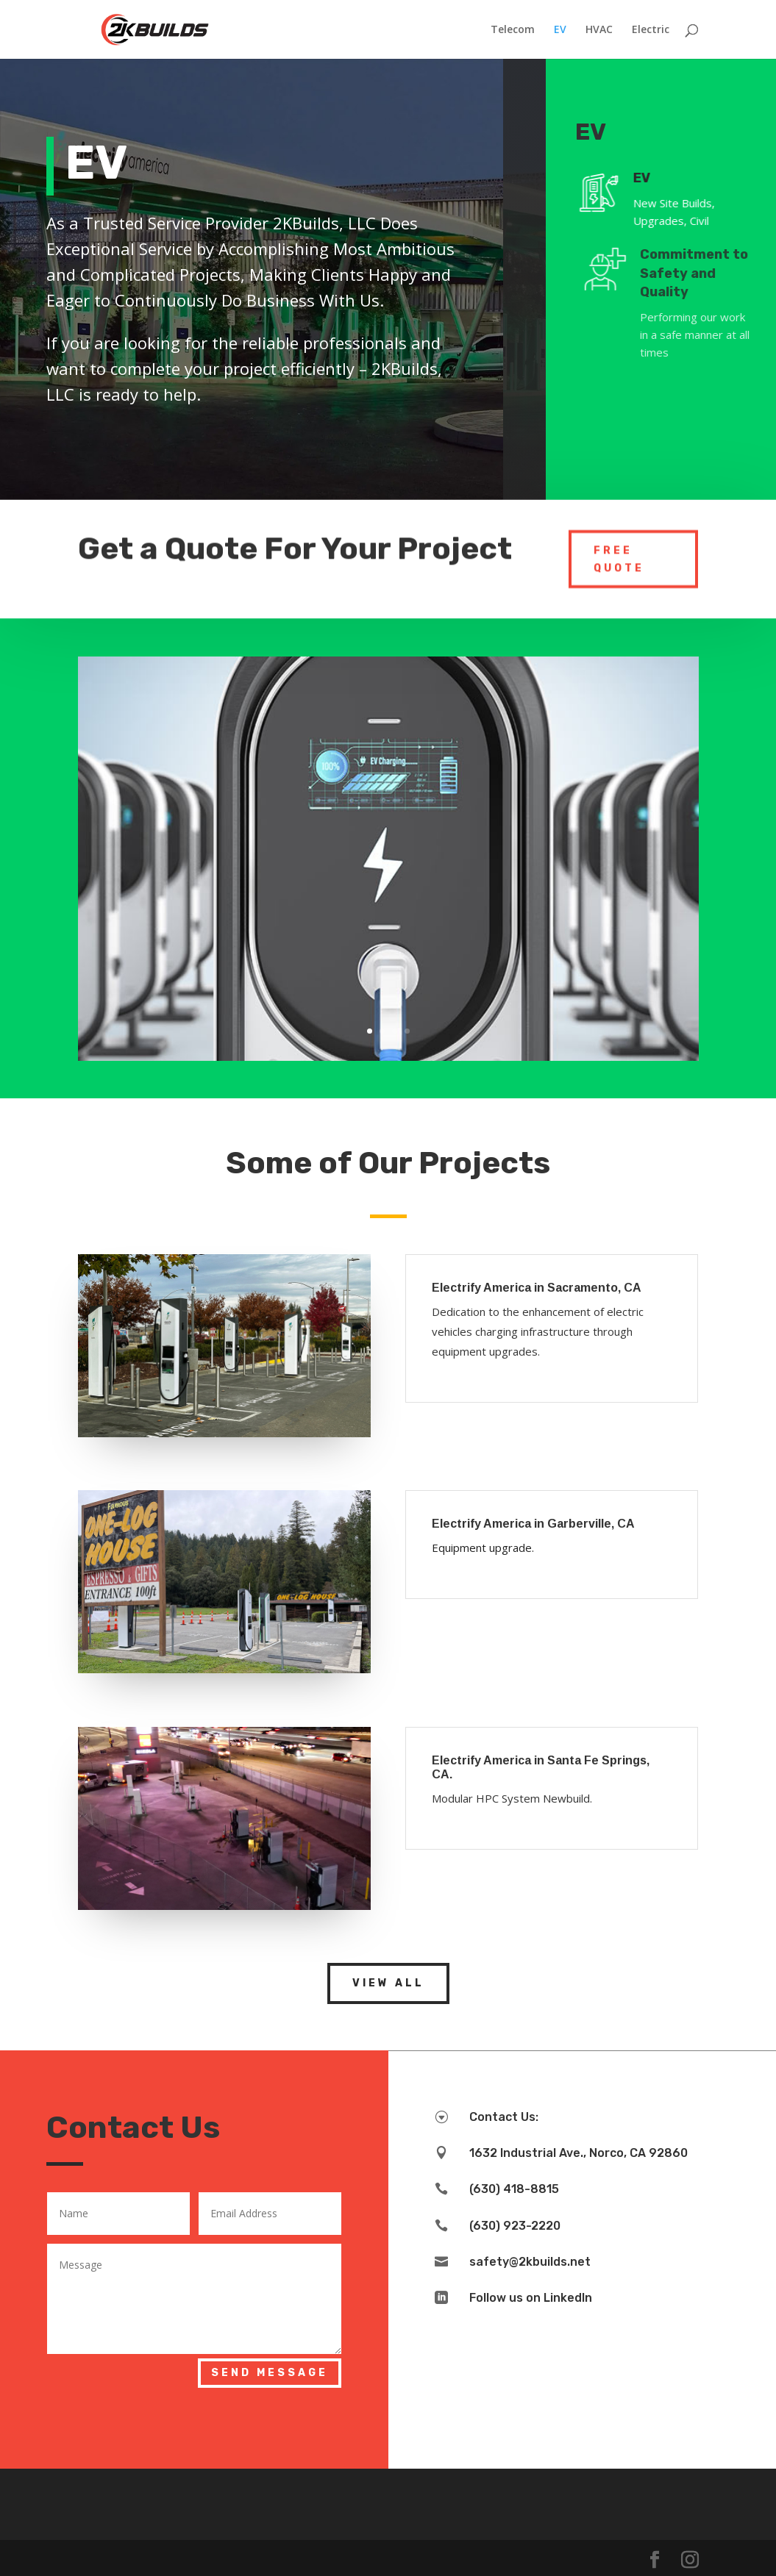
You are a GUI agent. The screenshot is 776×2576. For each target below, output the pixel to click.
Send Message (269, 2372)
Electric (650, 30)
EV (560, 30)
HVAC (599, 30)
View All (388, 1983)
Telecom (513, 30)
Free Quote (619, 554)
